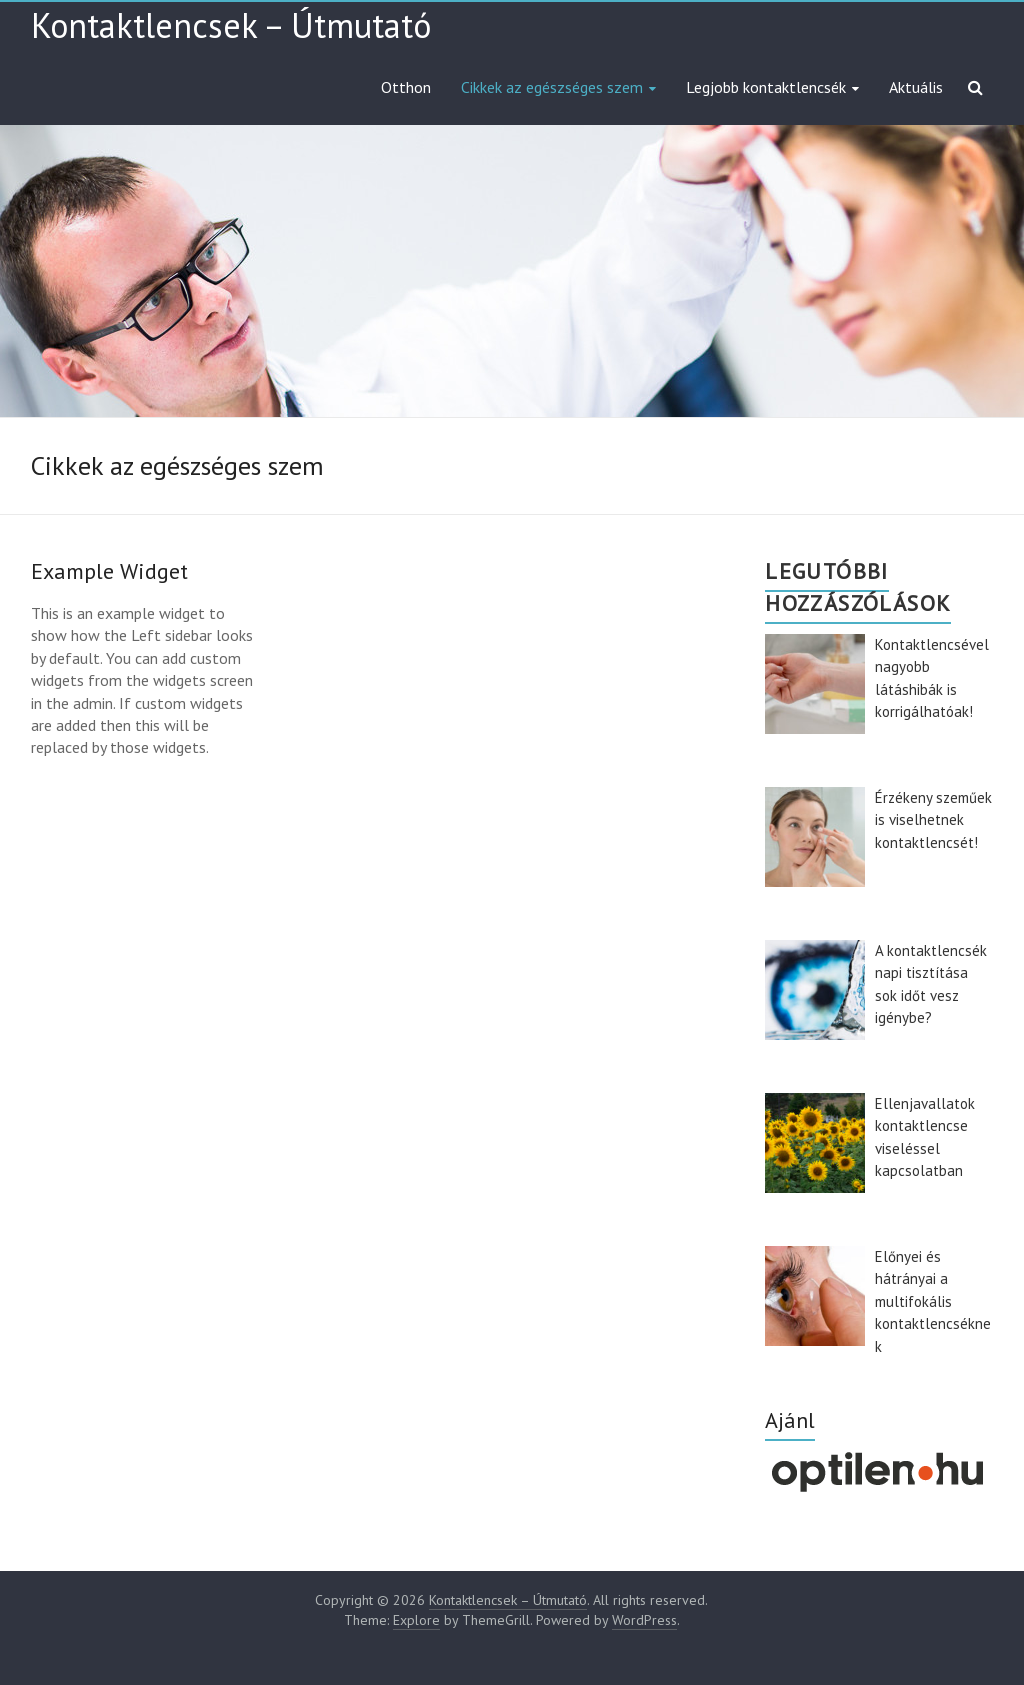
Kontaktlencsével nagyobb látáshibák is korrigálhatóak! (932, 678)
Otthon (406, 87)
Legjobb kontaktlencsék (766, 87)
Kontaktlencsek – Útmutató (231, 25)
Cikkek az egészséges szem (552, 87)
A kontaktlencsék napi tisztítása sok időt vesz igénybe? (931, 984)
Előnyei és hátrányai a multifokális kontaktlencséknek (933, 1301)
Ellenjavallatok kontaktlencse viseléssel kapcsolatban (925, 1137)
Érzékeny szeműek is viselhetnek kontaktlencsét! (933, 820)
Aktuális (916, 87)
